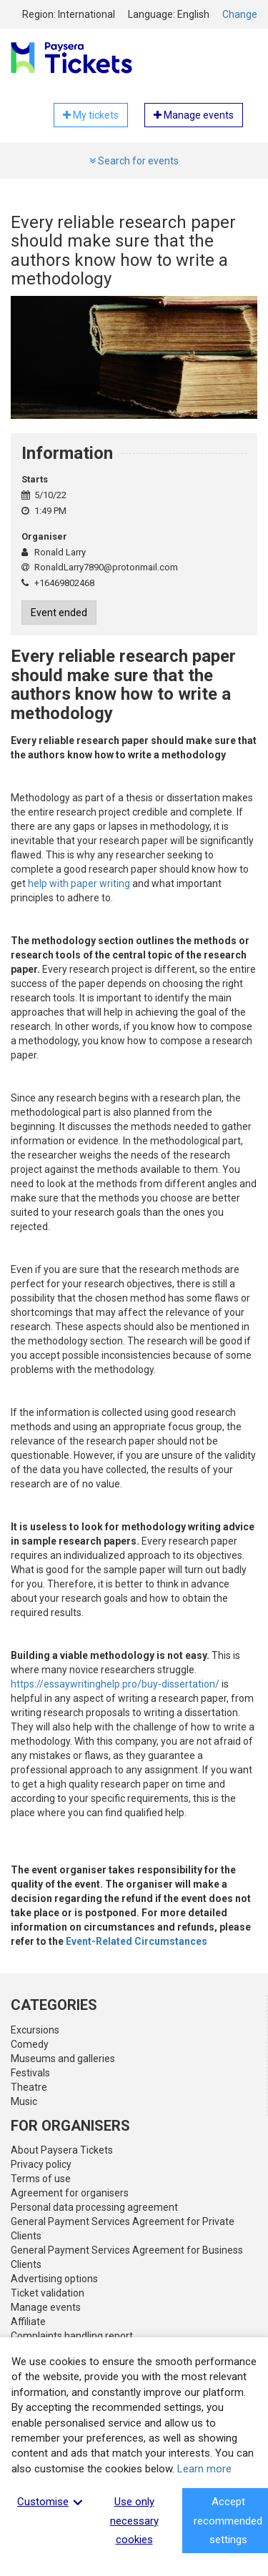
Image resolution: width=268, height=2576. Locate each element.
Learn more (204, 2468)
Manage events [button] (194, 115)
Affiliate (28, 2321)
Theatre (29, 2087)
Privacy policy (41, 2164)
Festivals (30, 2073)
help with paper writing (79, 883)
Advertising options (54, 2278)
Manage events (46, 2307)
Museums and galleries (63, 2058)
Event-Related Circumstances (136, 1941)
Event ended (59, 612)
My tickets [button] (91, 115)
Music (24, 2101)
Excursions (35, 2030)
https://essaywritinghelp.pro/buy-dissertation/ (115, 1684)
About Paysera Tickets (62, 2150)
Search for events (134, 161)
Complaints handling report (72, 2336)
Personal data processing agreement (94, 2207)
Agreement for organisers (70, 2193)
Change (239, 14)
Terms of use (41, 2178)
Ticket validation (47, 2293)
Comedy (30, 2044)
